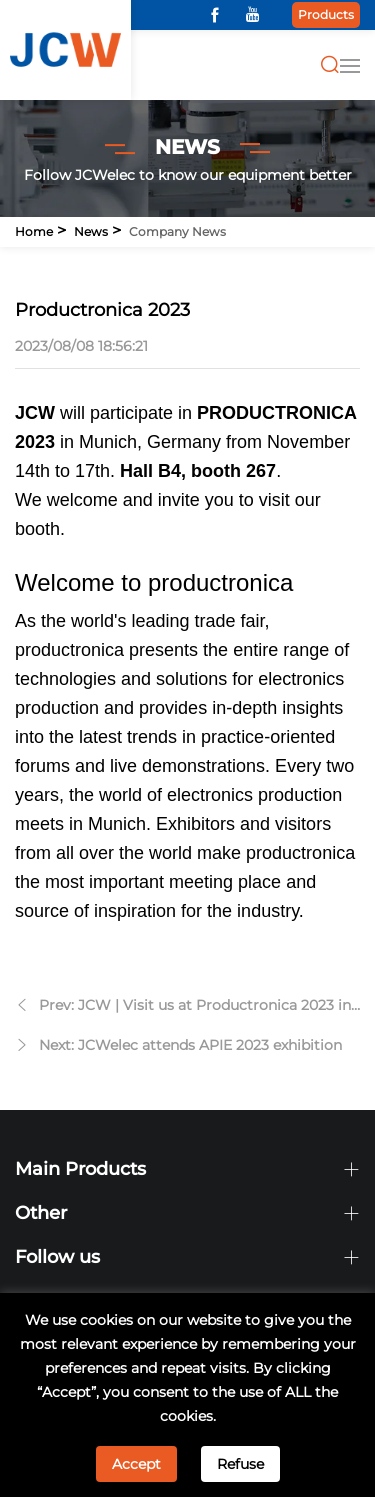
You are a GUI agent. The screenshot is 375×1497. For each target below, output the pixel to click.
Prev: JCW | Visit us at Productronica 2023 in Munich (195, 1008)
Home (34, 231)
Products (326, 14)
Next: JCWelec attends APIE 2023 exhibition (190, 1045)
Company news (177, 231)
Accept (136, 1464)
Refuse (240, 1464)
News (91, 231)
